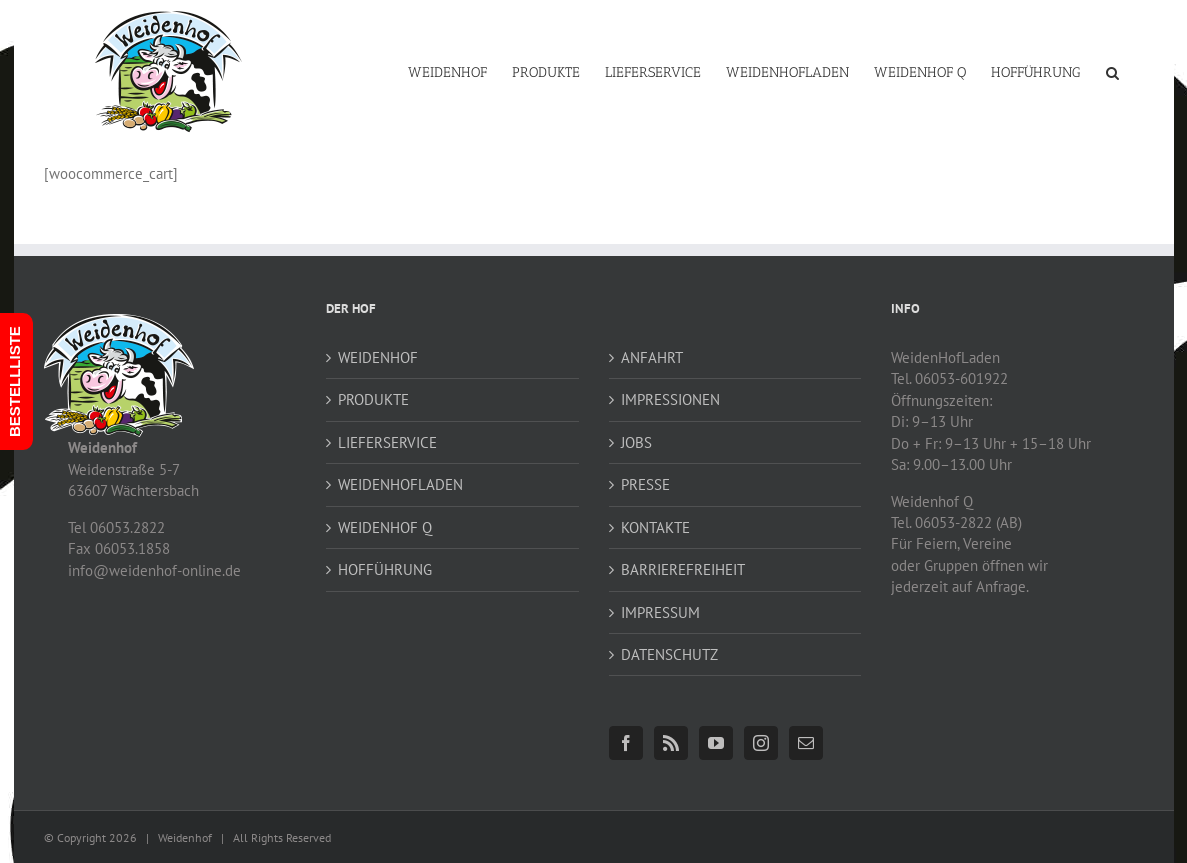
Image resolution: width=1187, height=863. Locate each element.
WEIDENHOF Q (385, 527)
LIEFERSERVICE (387, 442)
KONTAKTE (655, 527)
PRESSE (645, 484)
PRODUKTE (373, 399)
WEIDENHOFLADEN (400, 484)
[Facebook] (626, 743)
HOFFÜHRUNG (385, 569)
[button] (1112, 71)
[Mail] (806, 743)
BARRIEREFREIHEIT (683, 569)
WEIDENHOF (378, 357)
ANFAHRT (652, 357)
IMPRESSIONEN (670, 399)
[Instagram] (761, 743)
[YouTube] (716, 743)
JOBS (636, 442)
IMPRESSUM (660, 612)
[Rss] (671, 743)
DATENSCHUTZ (669, 654)
